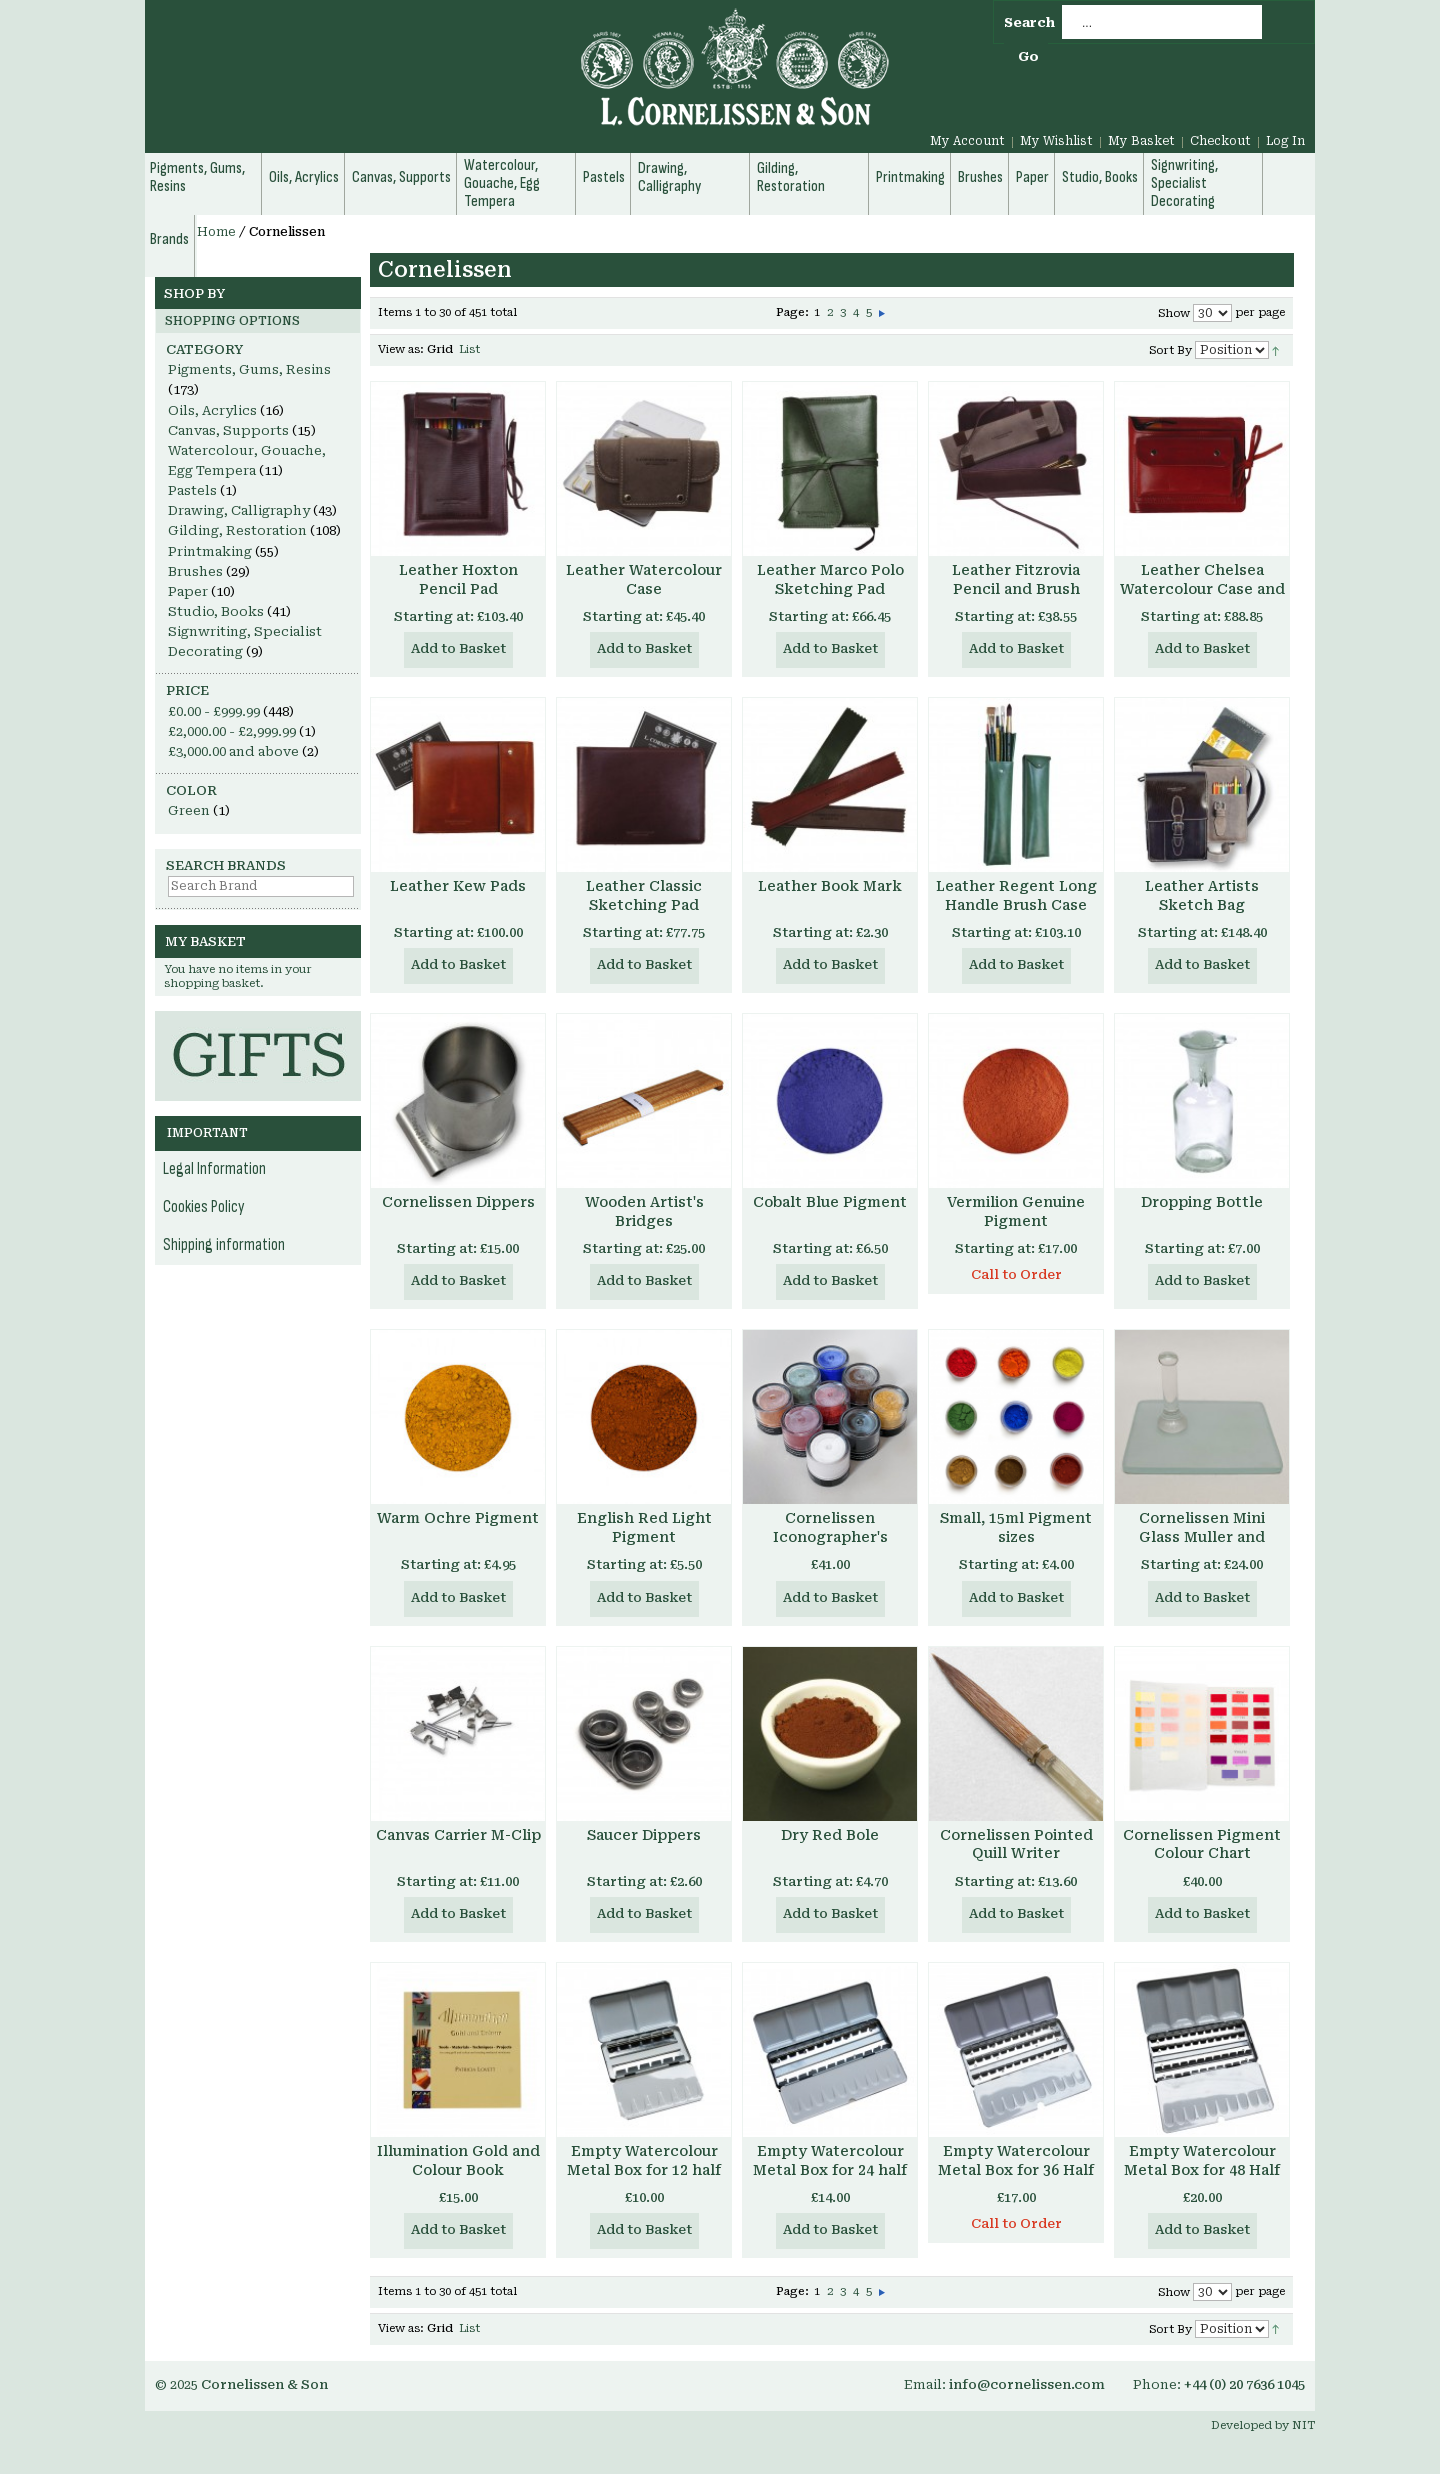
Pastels (192, 490)
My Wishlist (1056, 141)
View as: (401, 349)
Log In (1285, 141)
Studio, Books (216, 611)
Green (189, 810)
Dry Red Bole (830, 1835)
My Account (967, 141)
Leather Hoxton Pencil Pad (458, 579)
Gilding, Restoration (237, 530)
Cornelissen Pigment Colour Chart (1202, 1844)
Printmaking (210, 551)
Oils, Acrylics (212, 410)
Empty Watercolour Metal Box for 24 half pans (830, 2170)
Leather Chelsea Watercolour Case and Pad (1202, 589)
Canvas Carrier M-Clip (458, 1835)
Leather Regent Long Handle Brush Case (1016, 895)
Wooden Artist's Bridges (644, 1211)
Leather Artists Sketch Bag (1202, 895)
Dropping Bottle (1202, 1202)
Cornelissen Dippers (458, 1202)
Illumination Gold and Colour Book (458, 2160)
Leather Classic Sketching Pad (644, 895)
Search (1029, 22)
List (469, 349)
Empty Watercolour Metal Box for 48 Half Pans (1202, 2170)
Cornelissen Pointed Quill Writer (1016, 1844)
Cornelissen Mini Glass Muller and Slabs (1202, 1537)
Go (1028, 56)
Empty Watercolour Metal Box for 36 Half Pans (1016, 2170)
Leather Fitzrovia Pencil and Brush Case (1016, 589)
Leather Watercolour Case (644, 579)
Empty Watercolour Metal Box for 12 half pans (644, 2170)
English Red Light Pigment (644, 1527)
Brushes (195, 571)
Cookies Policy (204, 1207)
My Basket (1141, 141)
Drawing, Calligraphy (239, 510)
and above (233, 751)
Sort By (1170, 350)
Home (216, 232)
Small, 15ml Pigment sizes (1016, 1527)
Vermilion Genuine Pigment (1016, 1211)
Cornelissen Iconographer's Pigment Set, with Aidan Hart (830, 1546)
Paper (188, 591)
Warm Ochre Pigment (458, 1518)
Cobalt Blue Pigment (830, 1202)
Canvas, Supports (228, 430)
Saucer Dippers (644, 1835)
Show (1174, 313)
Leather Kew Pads (458, 886)
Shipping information (224, 1245)
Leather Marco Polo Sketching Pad (830, 579)
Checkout (1220, 141)
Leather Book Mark (830, 886)
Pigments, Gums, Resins (249, 369)
